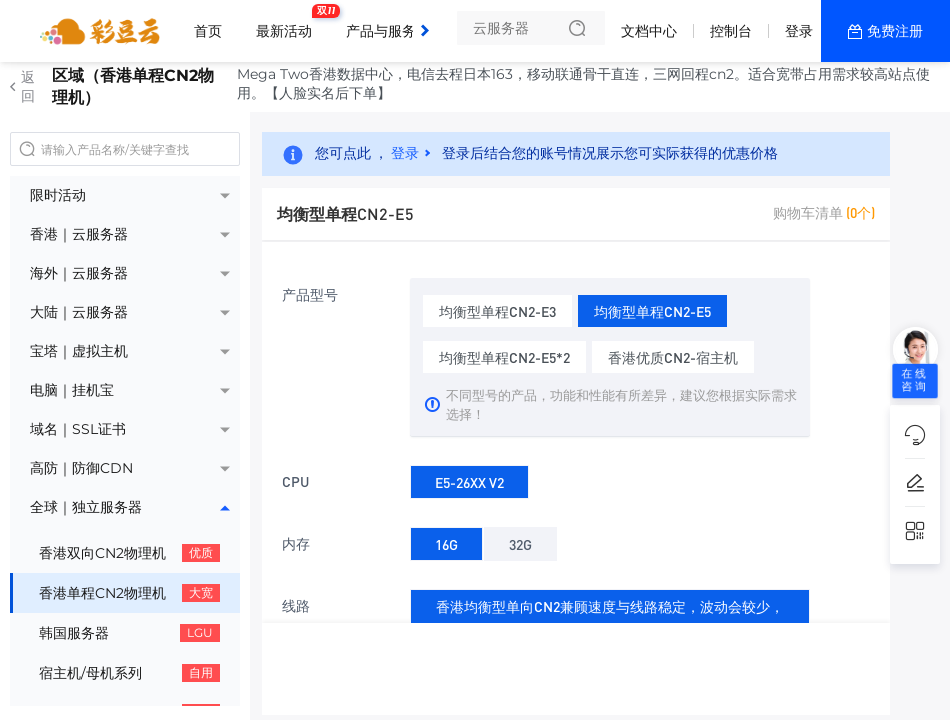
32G (520, 540)
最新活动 (289, 23)
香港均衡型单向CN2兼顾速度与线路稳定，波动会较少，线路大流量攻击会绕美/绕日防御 (610, 618)
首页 (208, 31)
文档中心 (649, 31)
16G (446, 540)
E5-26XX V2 (469, 478)
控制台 (731, 31)
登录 (799, 31)
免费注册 (895, 31)
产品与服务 (386, 23)
